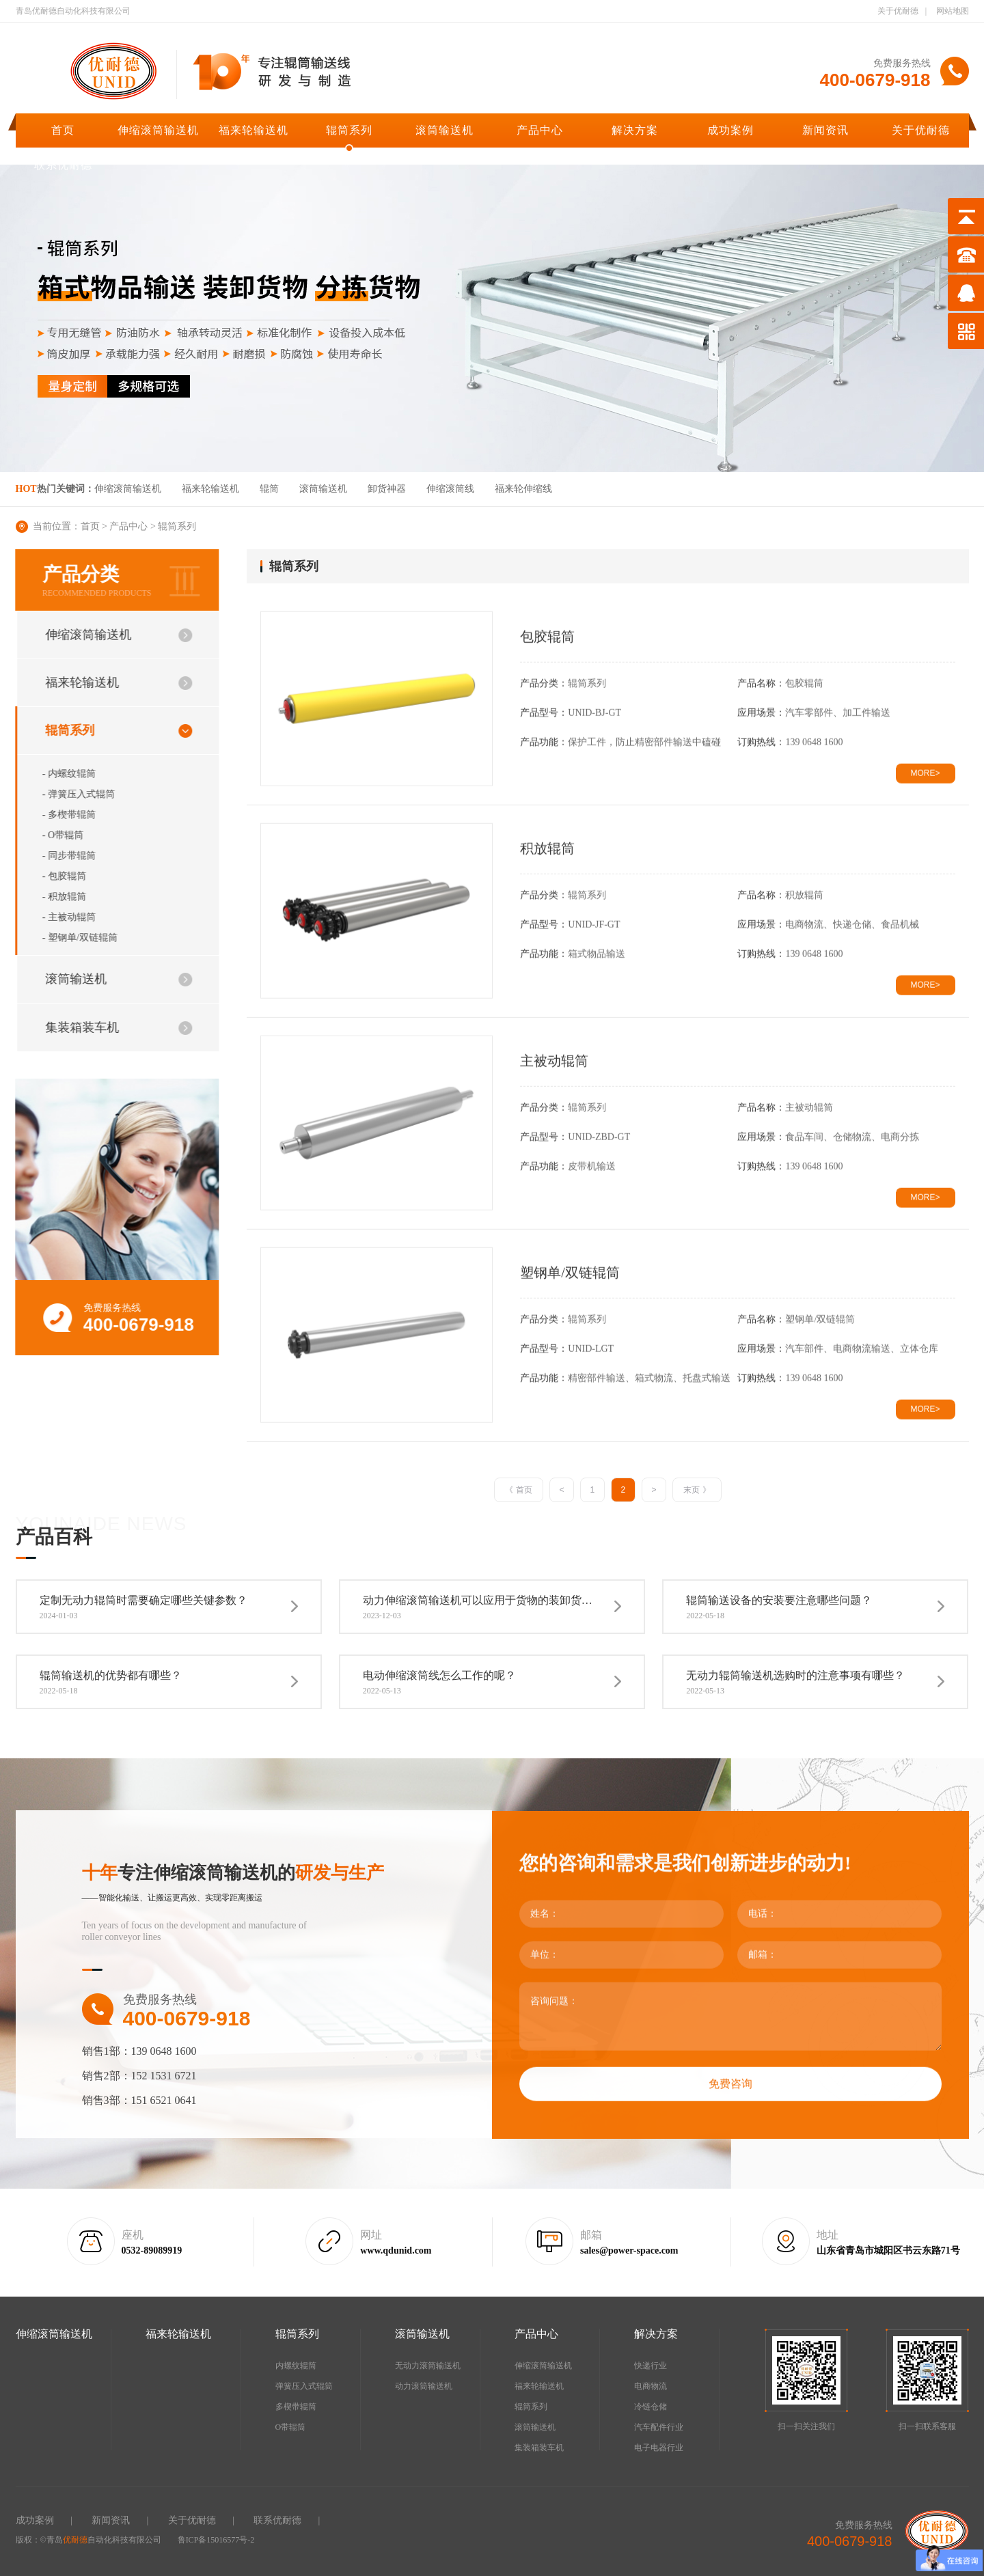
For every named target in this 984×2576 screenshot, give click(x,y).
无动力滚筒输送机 (428, 2365)
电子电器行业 (658, 2447)
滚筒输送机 (444, 130)
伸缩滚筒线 (450, 489)
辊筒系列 (349, 130)
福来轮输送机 (253, 130)
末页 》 (696, 1490)
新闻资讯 (825, 130)
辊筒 (269, 489)
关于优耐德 (897, 11)
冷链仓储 (650, 2406)
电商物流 (650, 2386)
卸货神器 (387, 489)
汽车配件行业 (658, 2427)
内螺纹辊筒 (295, 2365)
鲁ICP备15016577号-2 (216, 2540)
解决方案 (635, 130)
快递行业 (650, 2365)
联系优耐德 (63, 165)
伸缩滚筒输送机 (158, 130)
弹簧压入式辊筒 (304, 2386)
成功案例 (730, 130)
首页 (62, 130)
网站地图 (952, 11)
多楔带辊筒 (295, 2406)
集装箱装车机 (539, 2447)
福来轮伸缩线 (523, 489)
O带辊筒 (290, 2427)
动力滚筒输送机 (423, 2386)
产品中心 (540, 130)
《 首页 (518, 1490)
